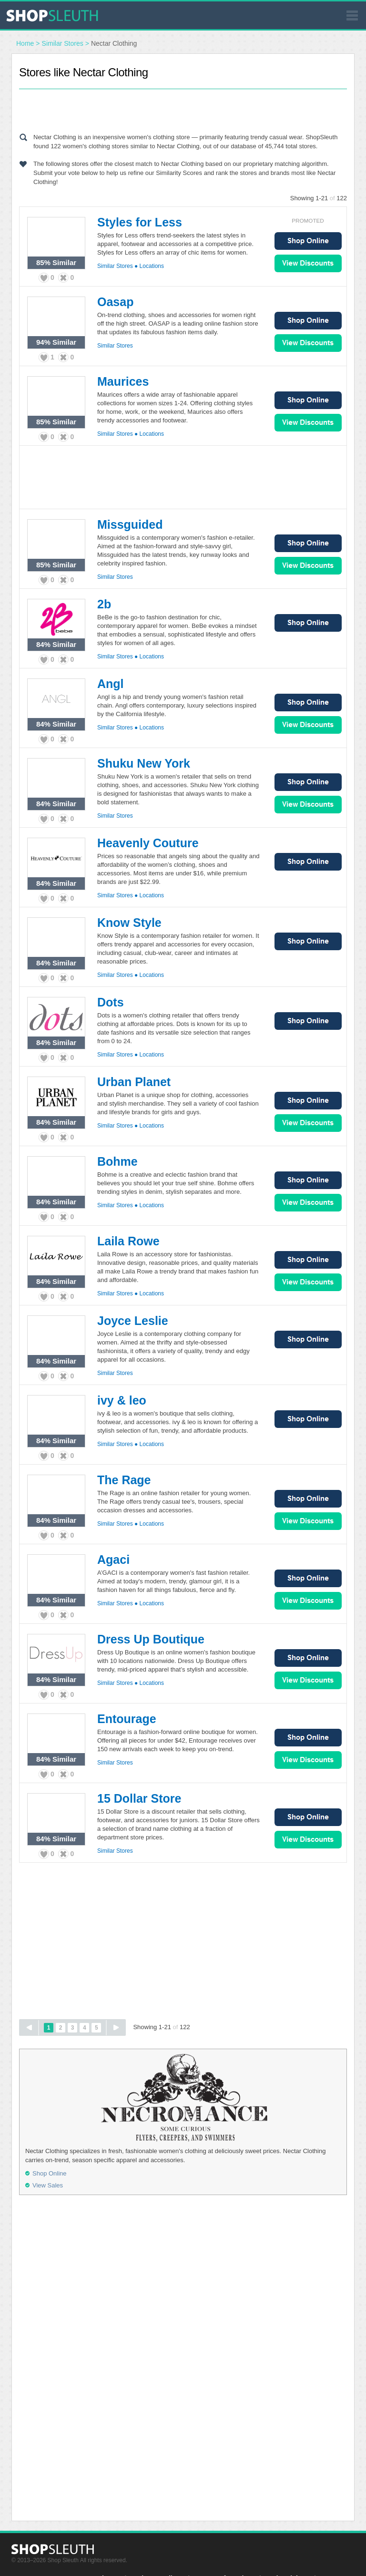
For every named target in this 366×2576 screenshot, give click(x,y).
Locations (152, 266)
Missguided (130, 524)
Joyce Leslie (132, 1320)
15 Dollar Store (139, 1798)
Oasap (115, 301)
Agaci (113, 1559)
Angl (110, 683)
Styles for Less (139, 222)
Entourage (126, 1718)
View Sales (308, 263)
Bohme (117, 1161)
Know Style (129, 922)
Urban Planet (134, 1081)
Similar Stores (62, 43)
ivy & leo (121, 1400)
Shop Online (308, 241)
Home (25, 43)
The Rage (124, 1480)
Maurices (123, 381)
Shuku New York (143, 763)
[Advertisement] (183, 108)
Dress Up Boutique (150, 1639)
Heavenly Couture (148, 843)
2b (104, 604)
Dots (110, 1002)
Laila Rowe (128, 1241)
